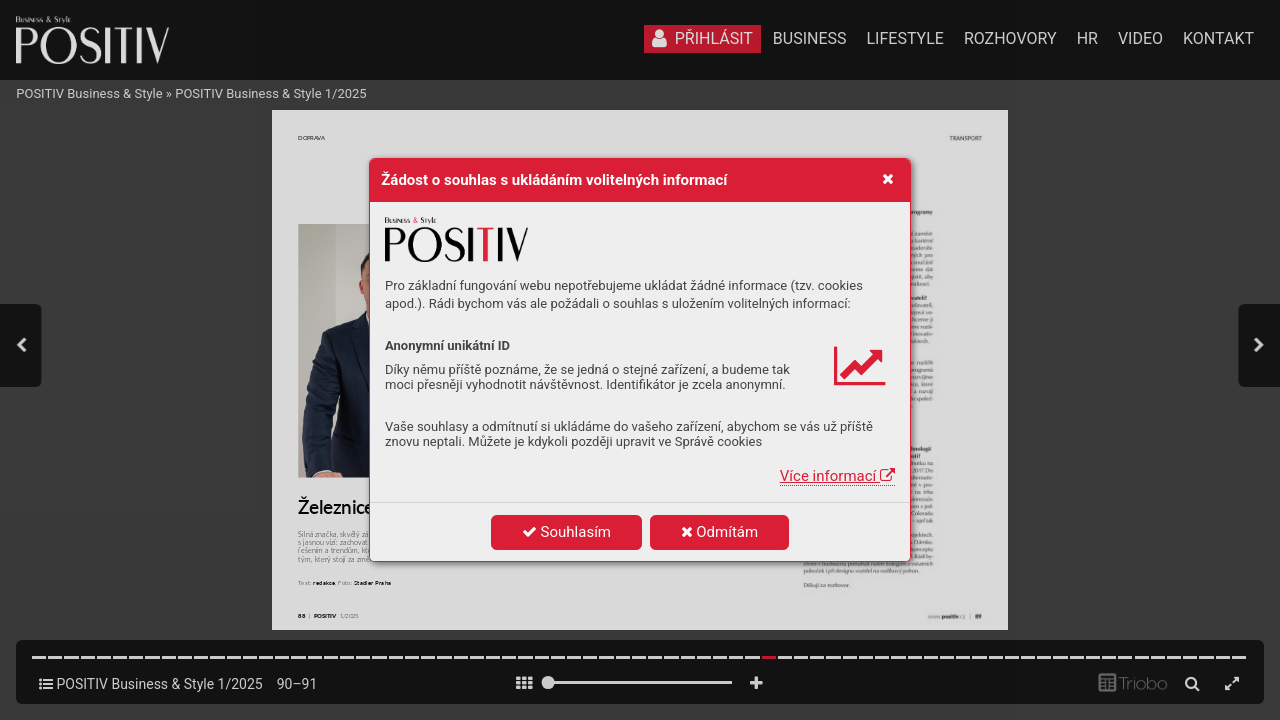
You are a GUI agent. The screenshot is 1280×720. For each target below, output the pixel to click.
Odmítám (720, 532)
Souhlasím (566, 532)
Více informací (837, 476)
